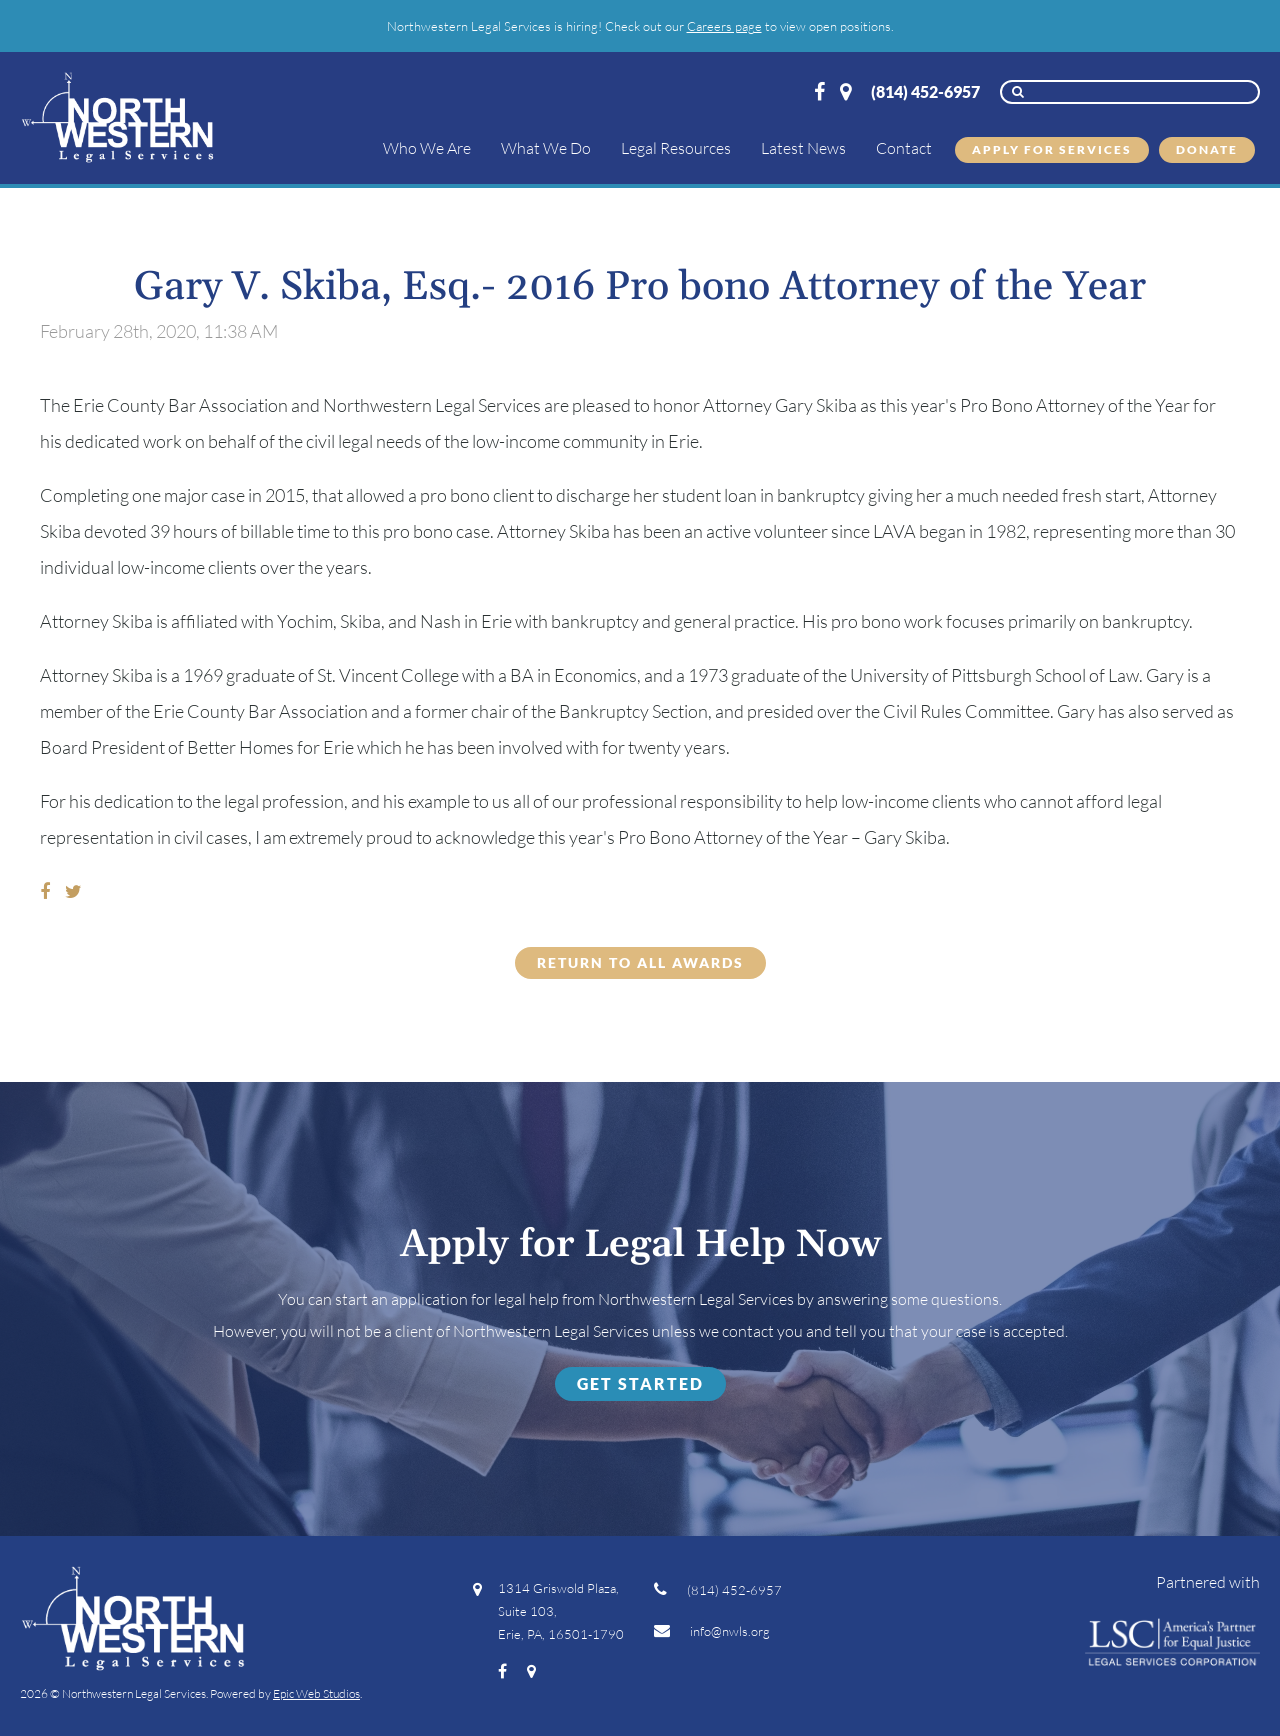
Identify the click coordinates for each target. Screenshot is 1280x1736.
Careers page (724, 26)
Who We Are (427, 148)
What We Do (546, 148)
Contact (904, 148)
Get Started (640, 1383)
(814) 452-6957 (925, 91)
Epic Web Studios (316, 1693)
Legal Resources (676, 148)
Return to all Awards (640, 962)
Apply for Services (1052, 149)
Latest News (803, 148)
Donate (1207, 149)
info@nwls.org (712, 1631)
